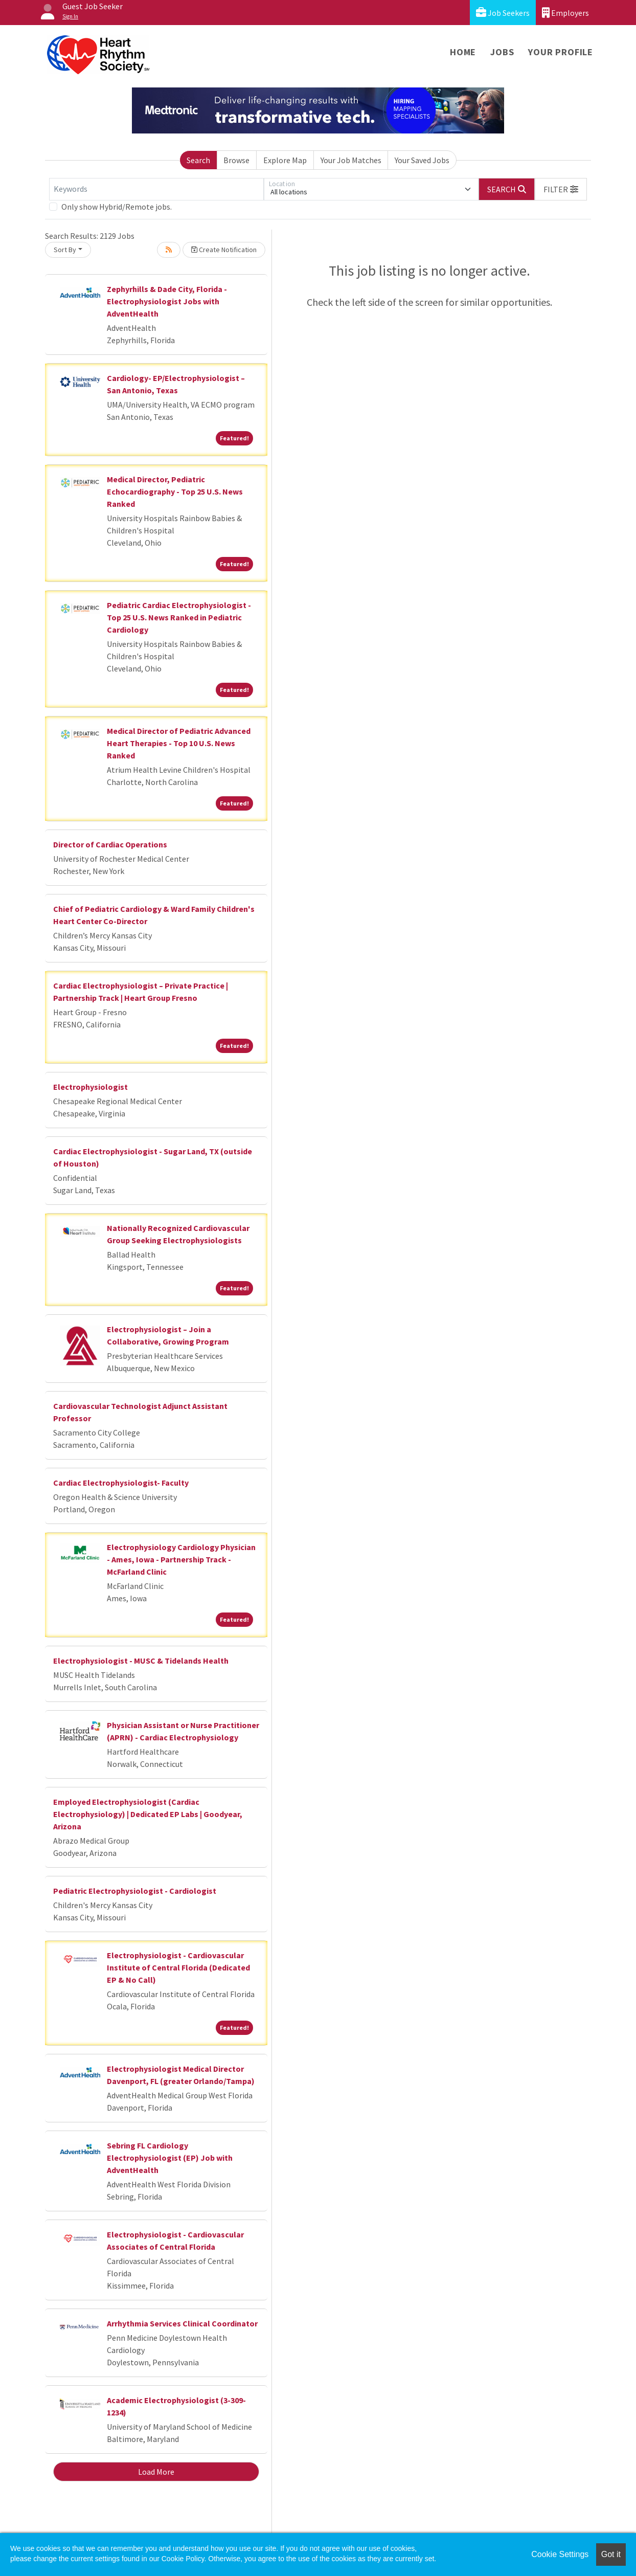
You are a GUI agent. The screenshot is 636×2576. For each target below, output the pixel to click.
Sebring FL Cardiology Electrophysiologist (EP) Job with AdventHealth (170, 2157)
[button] (561, 189)
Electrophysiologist (90, 1087)
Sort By (65, 249)
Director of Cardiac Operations (110, 844)
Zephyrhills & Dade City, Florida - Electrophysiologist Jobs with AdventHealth (167, 301)
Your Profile (560, 52)
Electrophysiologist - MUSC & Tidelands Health (141, 1660)
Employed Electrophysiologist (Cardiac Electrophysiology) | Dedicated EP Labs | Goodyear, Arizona (147, 1814)
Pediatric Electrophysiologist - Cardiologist (134, 1891)
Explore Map (285, 160)
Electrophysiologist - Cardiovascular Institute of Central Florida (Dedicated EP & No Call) (178, 1967)
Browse (236, 160)
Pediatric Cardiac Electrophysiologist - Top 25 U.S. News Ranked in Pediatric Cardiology (179, 617)
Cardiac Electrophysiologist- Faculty (121, 1482)
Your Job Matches (351, 160)
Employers (565, 12)
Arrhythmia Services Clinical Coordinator (182, 2323)
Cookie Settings (559, 2554)
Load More (156, 2472)
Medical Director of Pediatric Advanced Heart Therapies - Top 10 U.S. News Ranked (179, 743)
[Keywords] (156, 189)
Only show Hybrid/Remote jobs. (116, 206)
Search (198, 160)
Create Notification (224, 249)
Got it (611, 2554)
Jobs (502, 52)
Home (463, 52)
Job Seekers (503, 12)
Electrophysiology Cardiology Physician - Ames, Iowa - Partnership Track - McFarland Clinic (181, 1559)
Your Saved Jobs (422, 160)
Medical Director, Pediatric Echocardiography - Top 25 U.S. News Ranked (175, 491)
